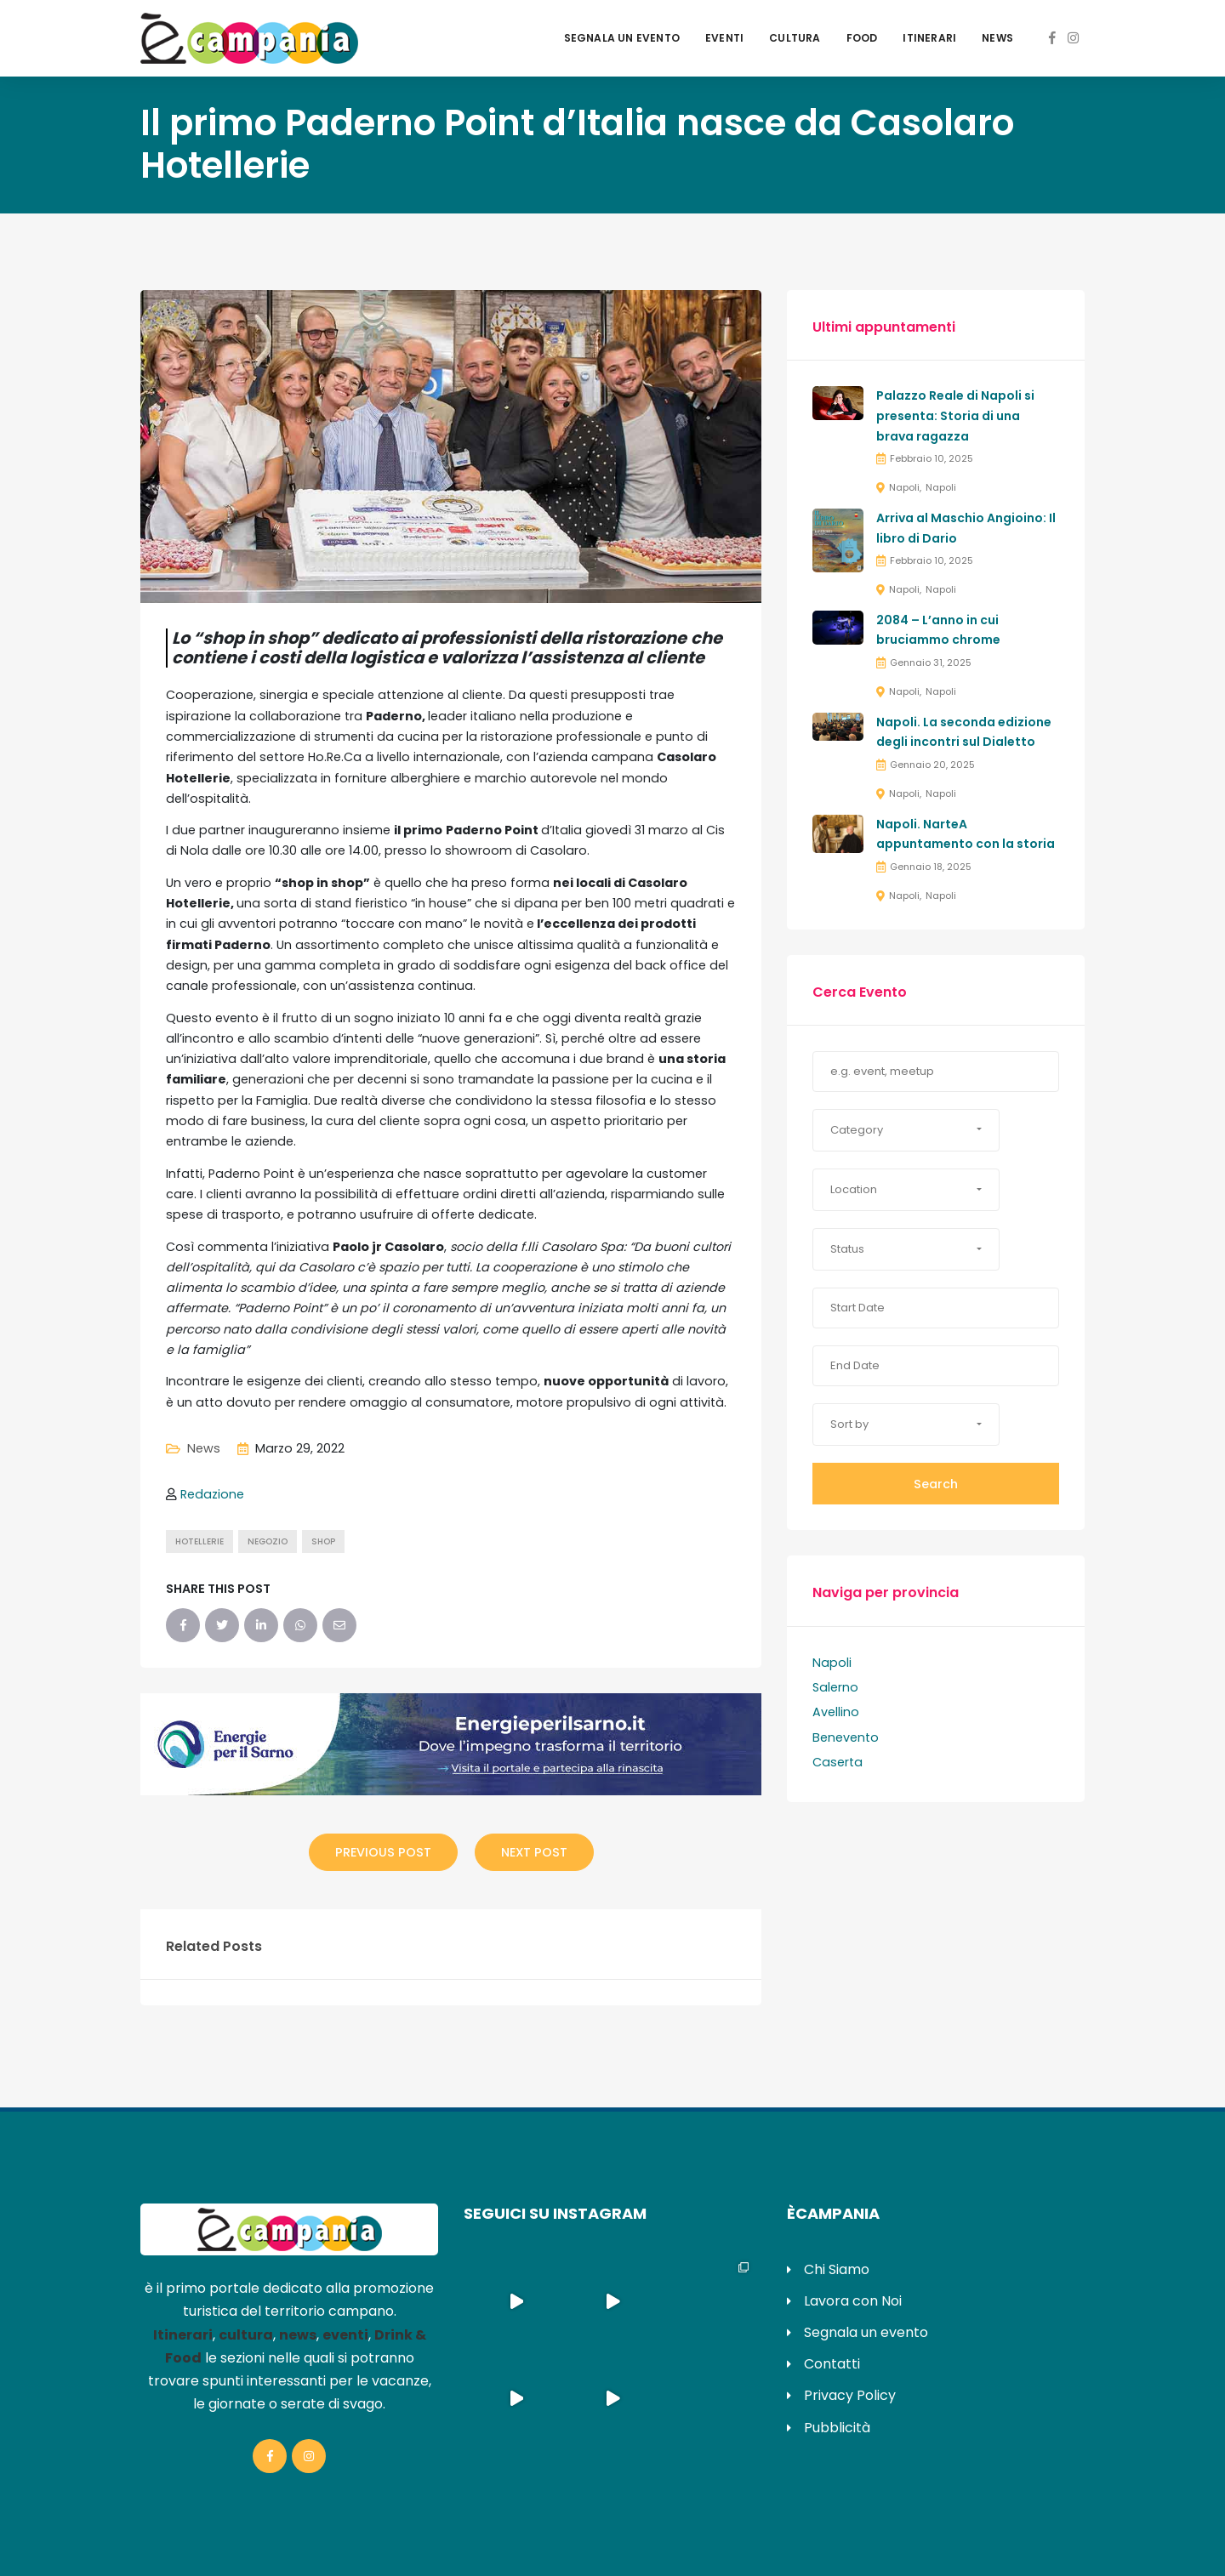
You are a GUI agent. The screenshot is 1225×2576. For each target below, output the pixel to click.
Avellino (835, 1711)
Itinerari (929, 38)
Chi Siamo (836, 2269)
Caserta (837, 1762)
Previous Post (383, 1852)
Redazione (212, 1494)
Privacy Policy (850, 2395)
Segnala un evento (622, 38)
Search (936, 1484)
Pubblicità (837, 2427)
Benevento (845, 1737)
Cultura (794, 38)
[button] (906, 1130)
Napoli (904, 487)
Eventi (724, 38)
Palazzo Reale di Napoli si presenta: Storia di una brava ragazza (955, 416)
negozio (268, 1541)
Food (862, 38)
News (997, 38)
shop (323, 1541)
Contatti (832, 2364)
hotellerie (199, 1541)
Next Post (534, 1852)
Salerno (835, 1687)
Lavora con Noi (853, 2301)
